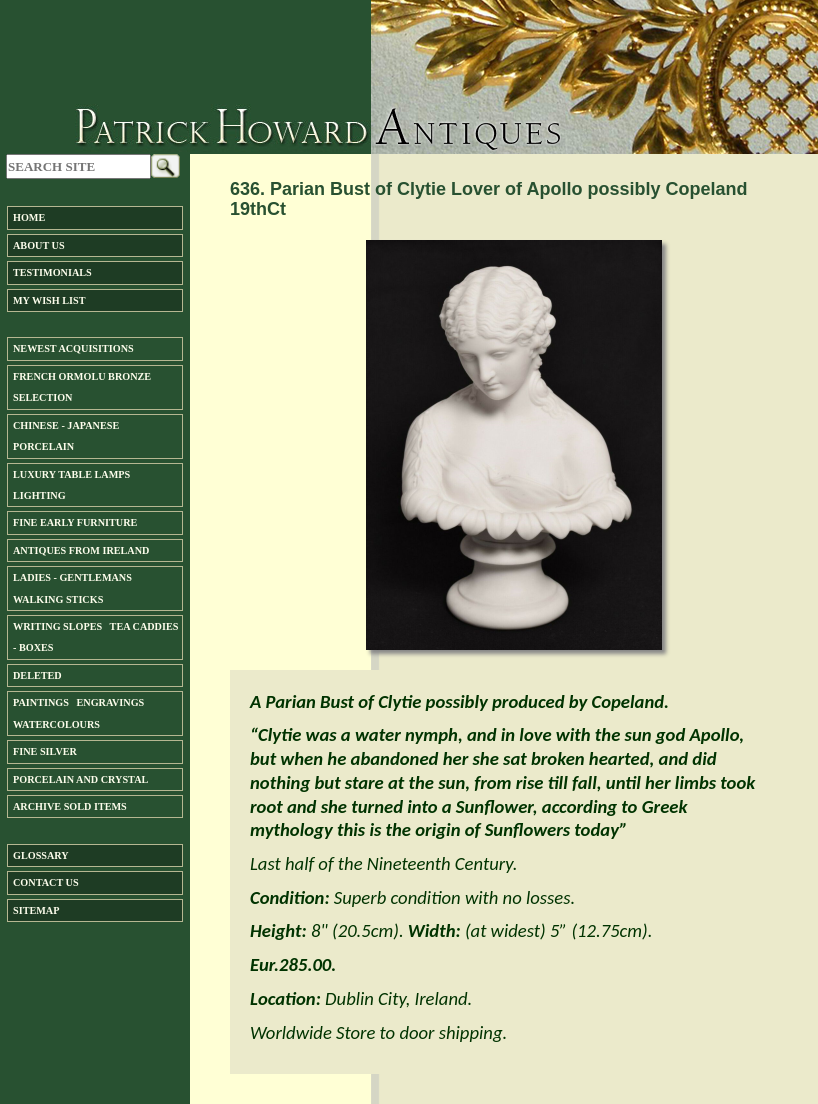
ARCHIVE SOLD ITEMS (70, 806)
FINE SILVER (45, 751)
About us (39, 245)
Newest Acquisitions (73, 348)
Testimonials (52, 272)
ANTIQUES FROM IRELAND (81, 550)
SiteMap (36, 910)
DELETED (37, 675)
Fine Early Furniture (75, 522)
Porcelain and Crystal (80, 779)
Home (29, 217)
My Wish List (49, 300)
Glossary (41, 855)
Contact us (46, 882)
